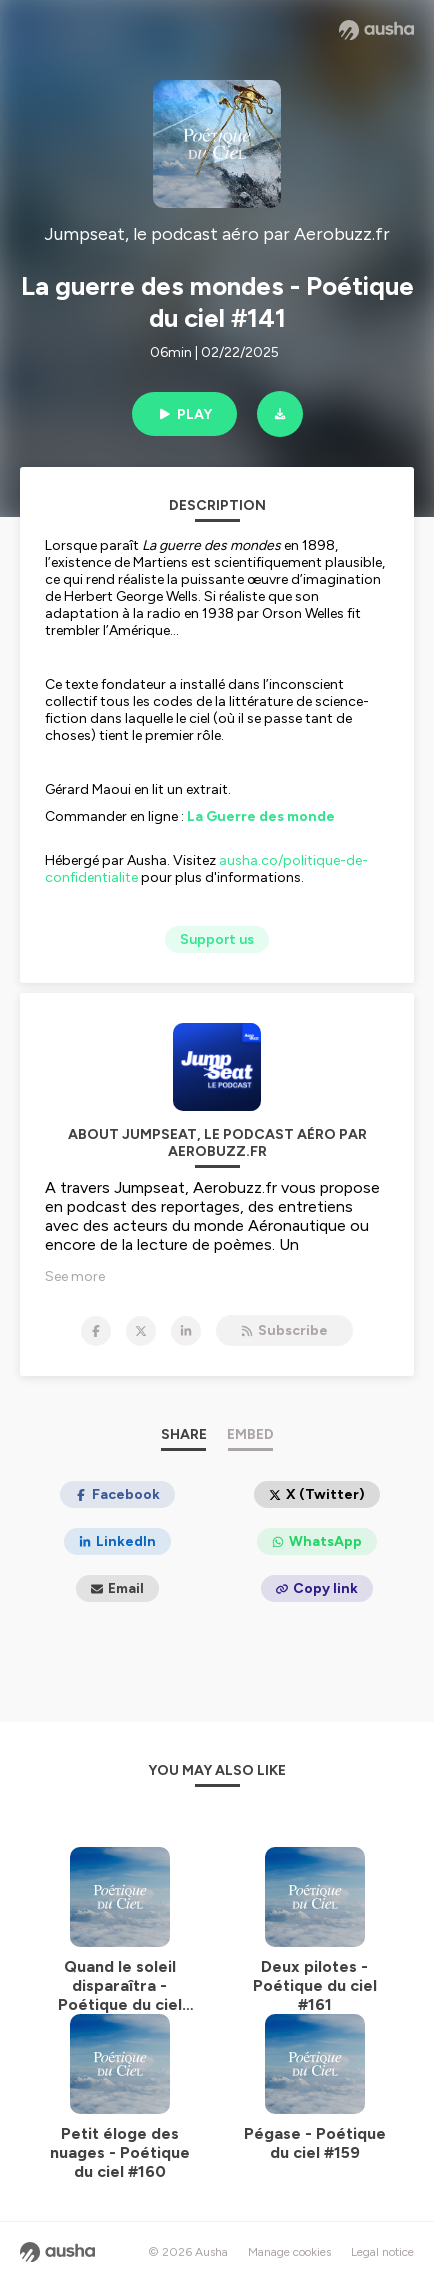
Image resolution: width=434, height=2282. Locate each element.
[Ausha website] (376, 30)
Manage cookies (289, 2252)
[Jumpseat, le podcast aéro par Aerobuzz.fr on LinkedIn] (186, 1331)
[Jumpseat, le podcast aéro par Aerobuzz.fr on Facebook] (96, 1331)
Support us (217, 939)
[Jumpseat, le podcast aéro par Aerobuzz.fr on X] (141, 1331)
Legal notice (382, 2252)
